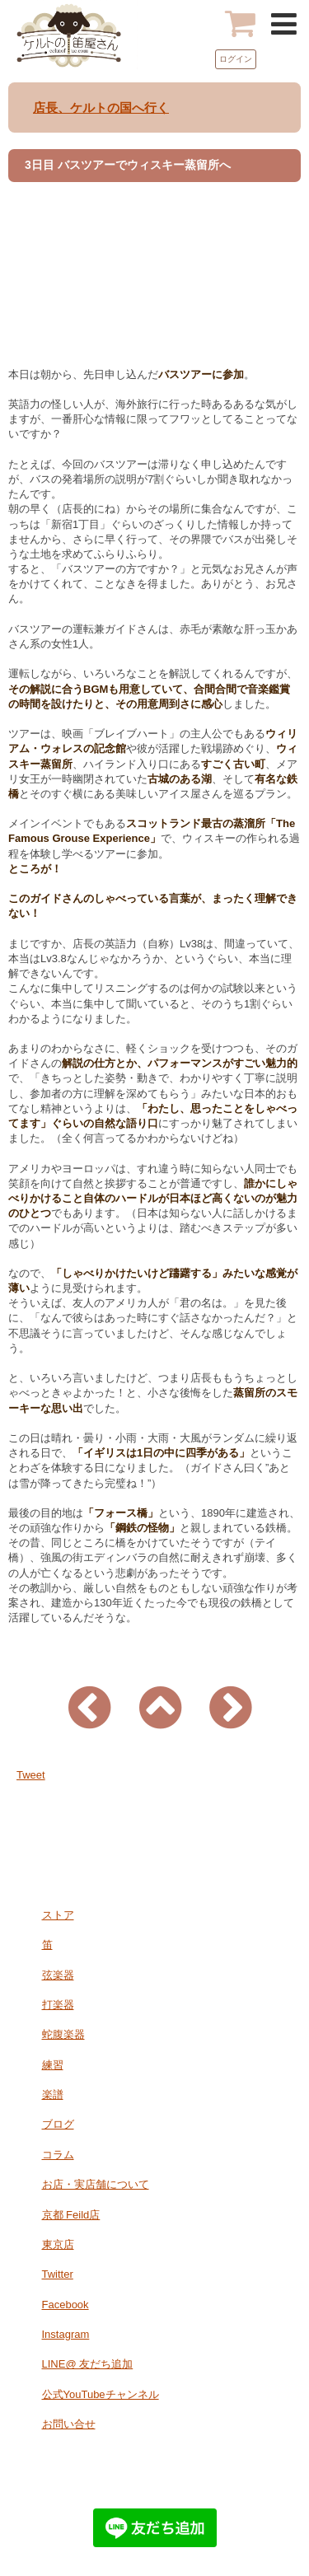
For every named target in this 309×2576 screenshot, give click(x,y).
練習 (52, 2065)
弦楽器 (58, 1975)
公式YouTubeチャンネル (100, 2394)
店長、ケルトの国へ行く (101, 108)
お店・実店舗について (95, 2184)
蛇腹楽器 (63, 2034)
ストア (58, 1915)
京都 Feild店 (71, 2215)
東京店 (58, 2244)
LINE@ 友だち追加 (87, 2364)
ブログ (58, 2124)
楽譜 (52, 2094)
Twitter (57, 2274)
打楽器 (58, 2005)
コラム (58, 2154)
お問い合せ (69, 2424)
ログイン (235, 58)
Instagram (66, 2334)
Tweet (30, 1775)
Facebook (65, 2304)
